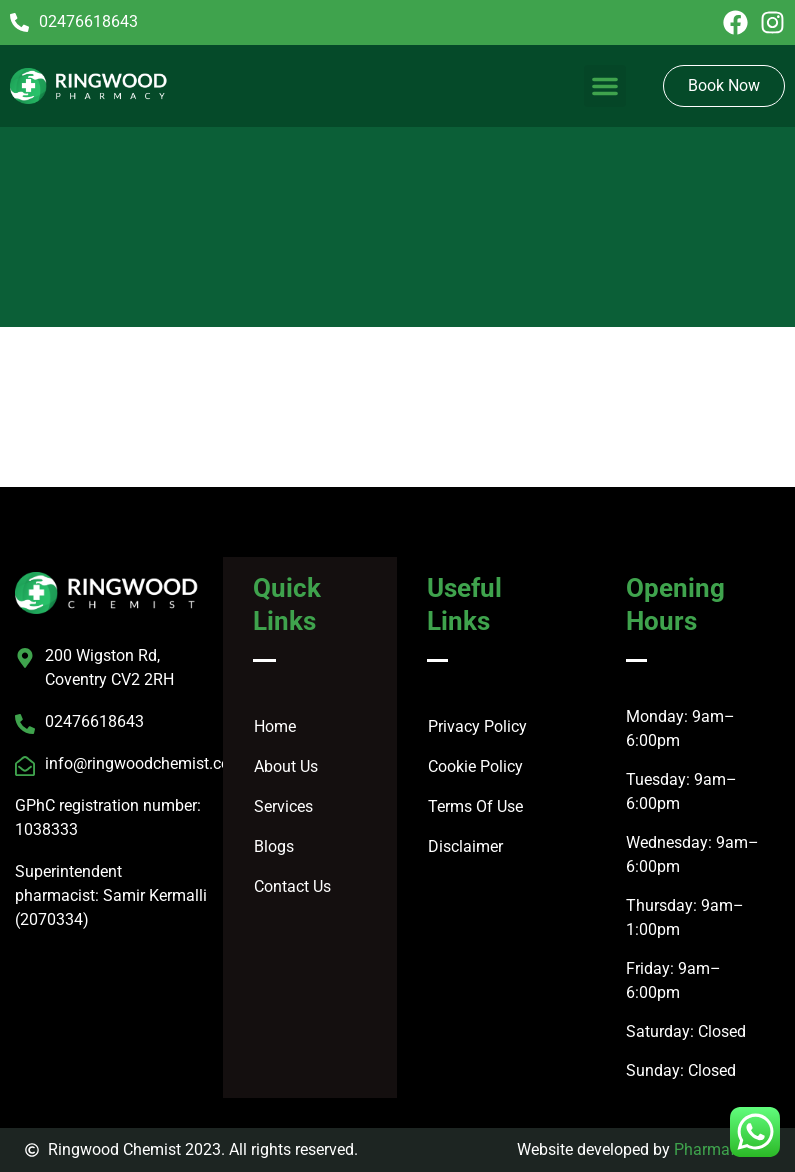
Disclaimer (465, 846)
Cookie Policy (475, 766)
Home (275, 726)
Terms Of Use (475, 806)
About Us (286, 766)
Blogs (274, 846)
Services (283, 806)
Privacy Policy (477, 726)
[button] (605, 86)
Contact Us (292, 886)
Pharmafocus (722, 1149)
